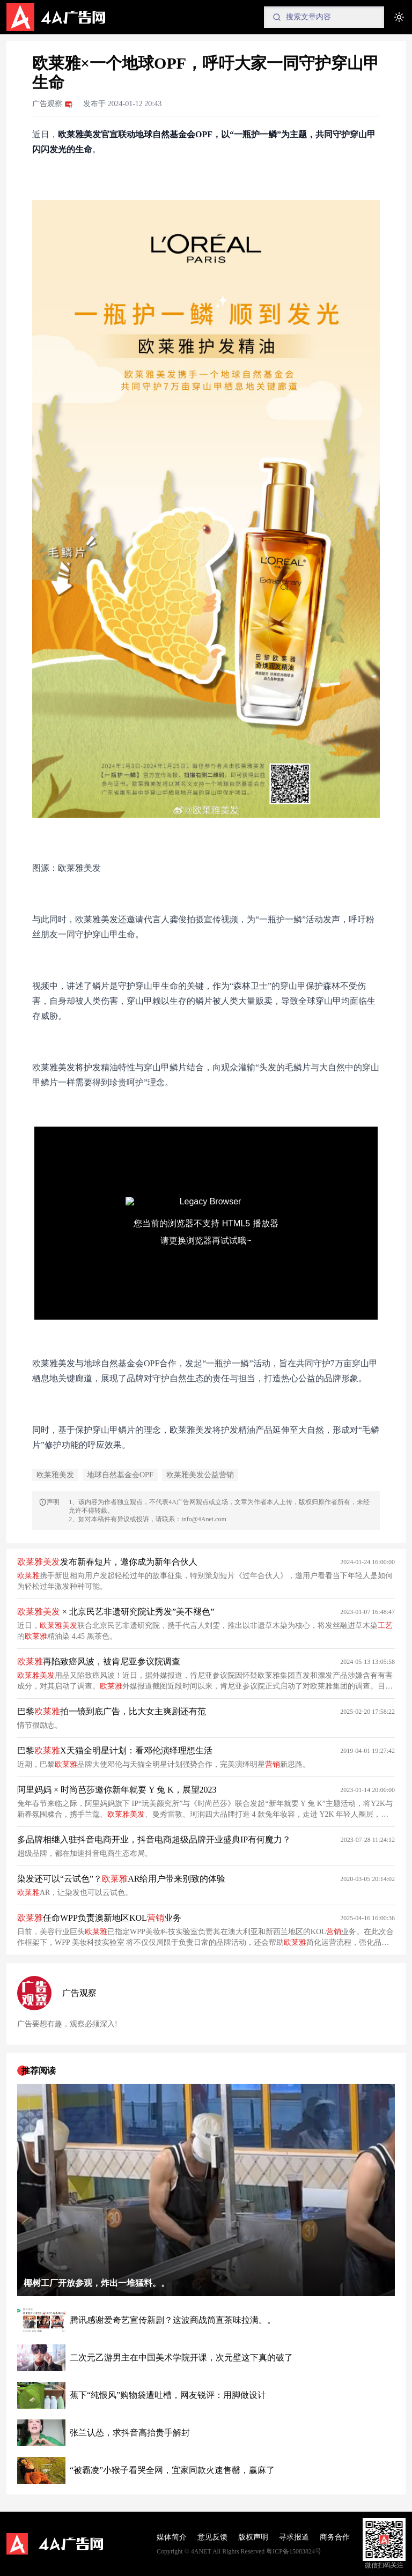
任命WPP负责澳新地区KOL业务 (99, 1917)
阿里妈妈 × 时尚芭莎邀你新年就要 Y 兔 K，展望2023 (117, 1789)
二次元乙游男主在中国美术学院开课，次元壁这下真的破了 (181, 2357)
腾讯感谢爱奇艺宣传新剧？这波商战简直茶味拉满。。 (173, 2320)
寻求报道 (294, 2537)
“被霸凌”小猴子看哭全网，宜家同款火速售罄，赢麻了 (172, 2470)
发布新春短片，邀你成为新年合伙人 (107, 1561)
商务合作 (335, 2537)
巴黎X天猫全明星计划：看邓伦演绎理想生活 (114, 1750)
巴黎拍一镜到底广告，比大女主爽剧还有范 (111, 1711)
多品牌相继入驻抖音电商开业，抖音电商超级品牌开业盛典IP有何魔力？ (154, 1839)
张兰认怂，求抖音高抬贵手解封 (130, 2432)
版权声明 (253, 2537)
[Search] (324, 17)
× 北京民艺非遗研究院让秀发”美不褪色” (115, 1611)
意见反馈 (212, 2537)
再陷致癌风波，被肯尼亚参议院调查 (98, 1661)
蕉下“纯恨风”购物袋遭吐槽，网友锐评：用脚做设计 (168, 2395)
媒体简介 (172, 2537)
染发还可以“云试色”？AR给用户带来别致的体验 (121, 1878)
